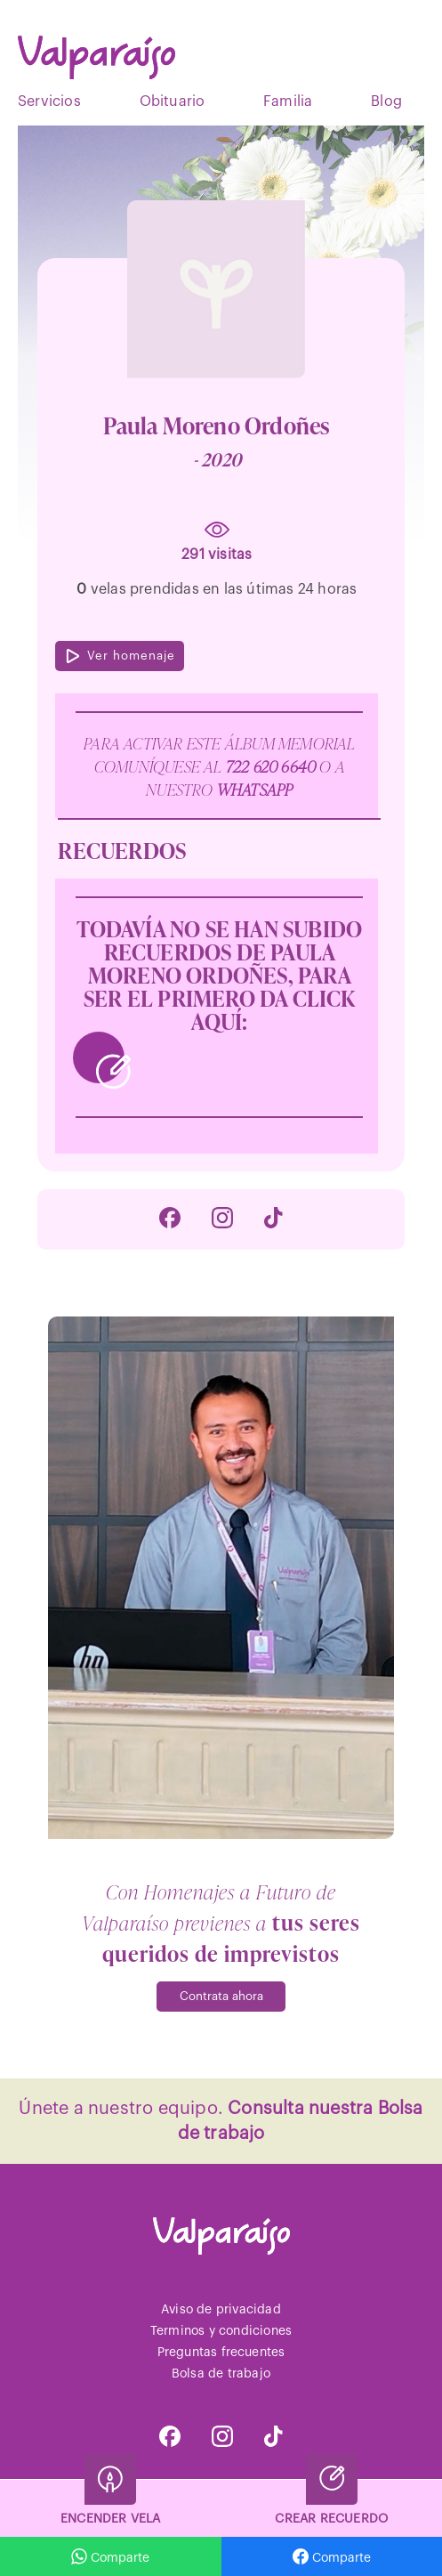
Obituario (172, 101)
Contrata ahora (221, 1996)
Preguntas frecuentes (221, 2352)
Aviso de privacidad (221, 2310)
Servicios (49, 101)
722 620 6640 (273, 765)
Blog (386, 101)
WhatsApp (255, 788)
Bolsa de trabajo (221, 2374)
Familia (287, 101)
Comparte (332, 2556)
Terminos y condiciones (221, 2331)
